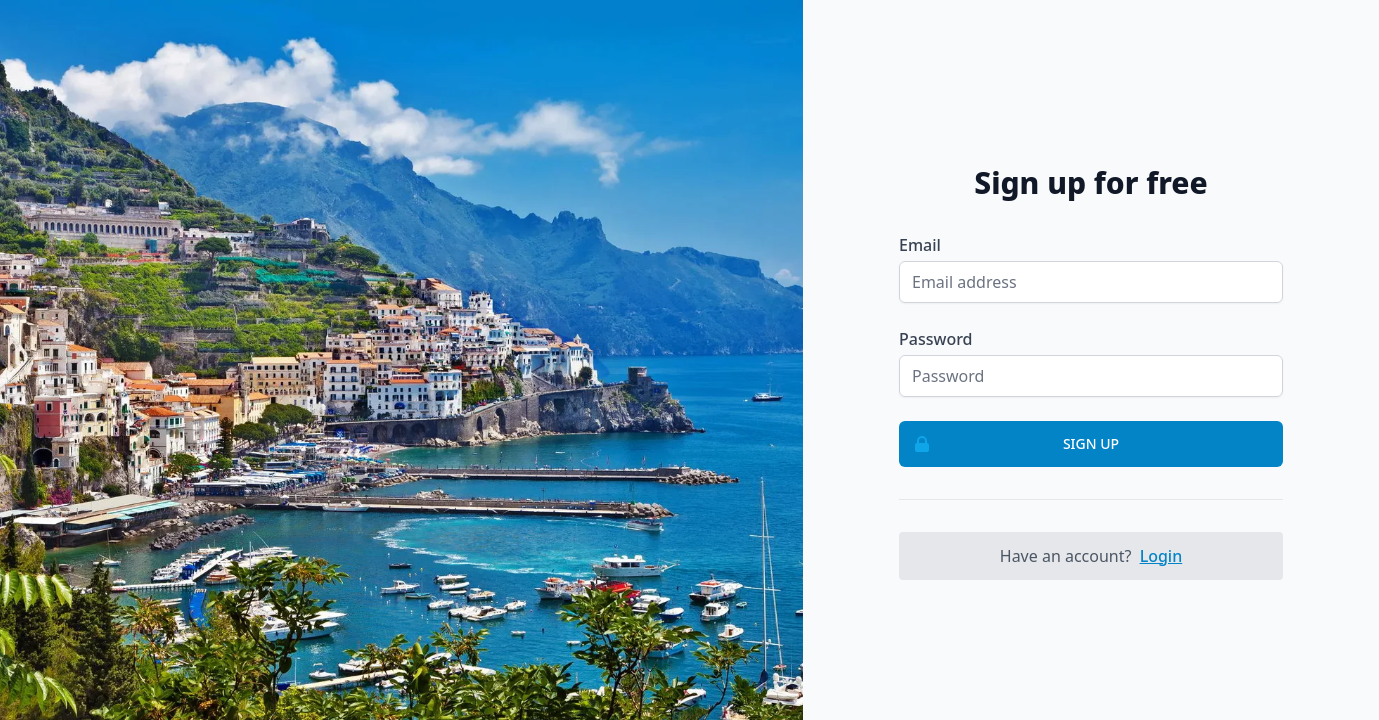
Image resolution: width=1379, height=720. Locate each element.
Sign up (1009, 444)
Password (936, 339)
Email (920, 245)
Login (1161, 556)
